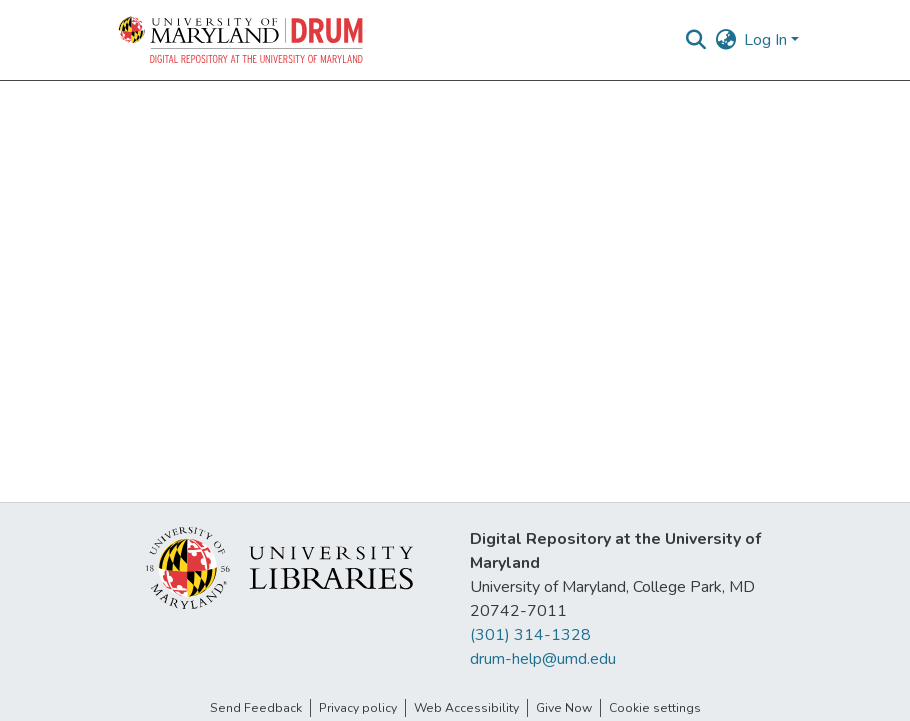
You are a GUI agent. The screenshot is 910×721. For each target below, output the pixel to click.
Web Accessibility (466, 708)
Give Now (564, 708)
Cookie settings (655, 708)
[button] (242, 40)
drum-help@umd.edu (543, 659)
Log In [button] (767, 40)
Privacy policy (358, 708)
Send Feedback (256, 708)
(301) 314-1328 (530, 635)
